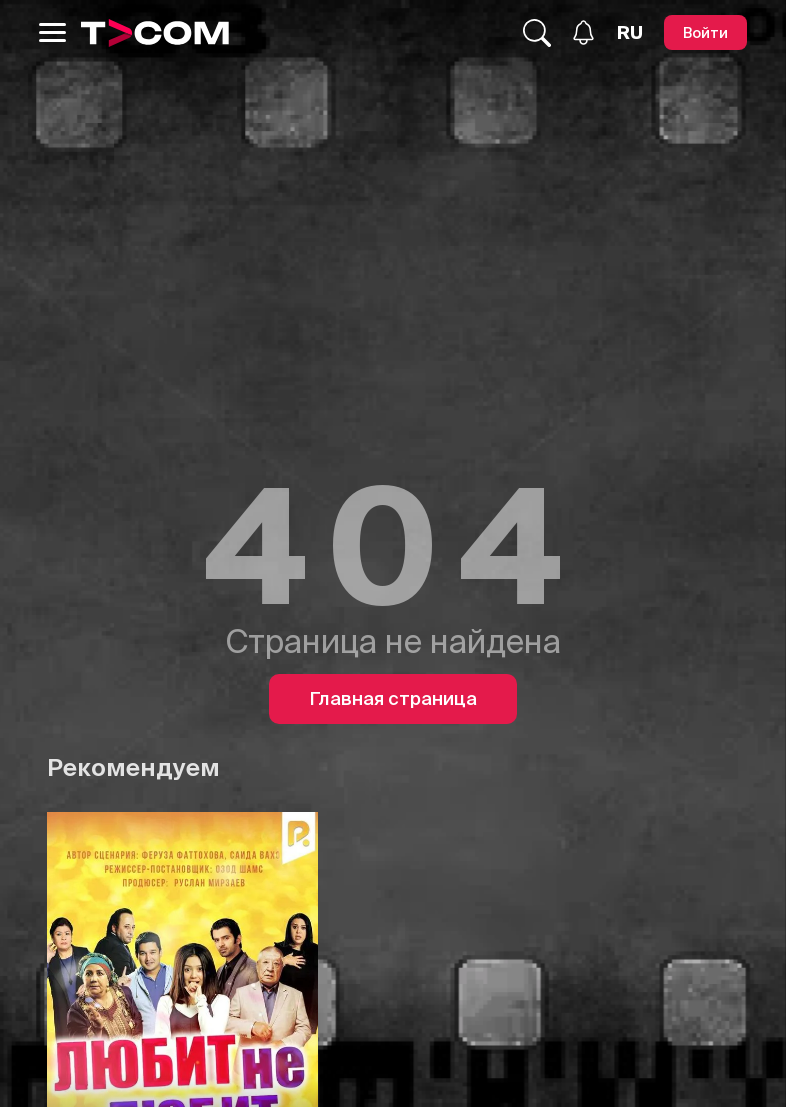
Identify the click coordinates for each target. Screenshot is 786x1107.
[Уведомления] (583, 32)
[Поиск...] (537, 33)
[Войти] (705, 32)
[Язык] (630, 33)
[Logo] (155, 33)
